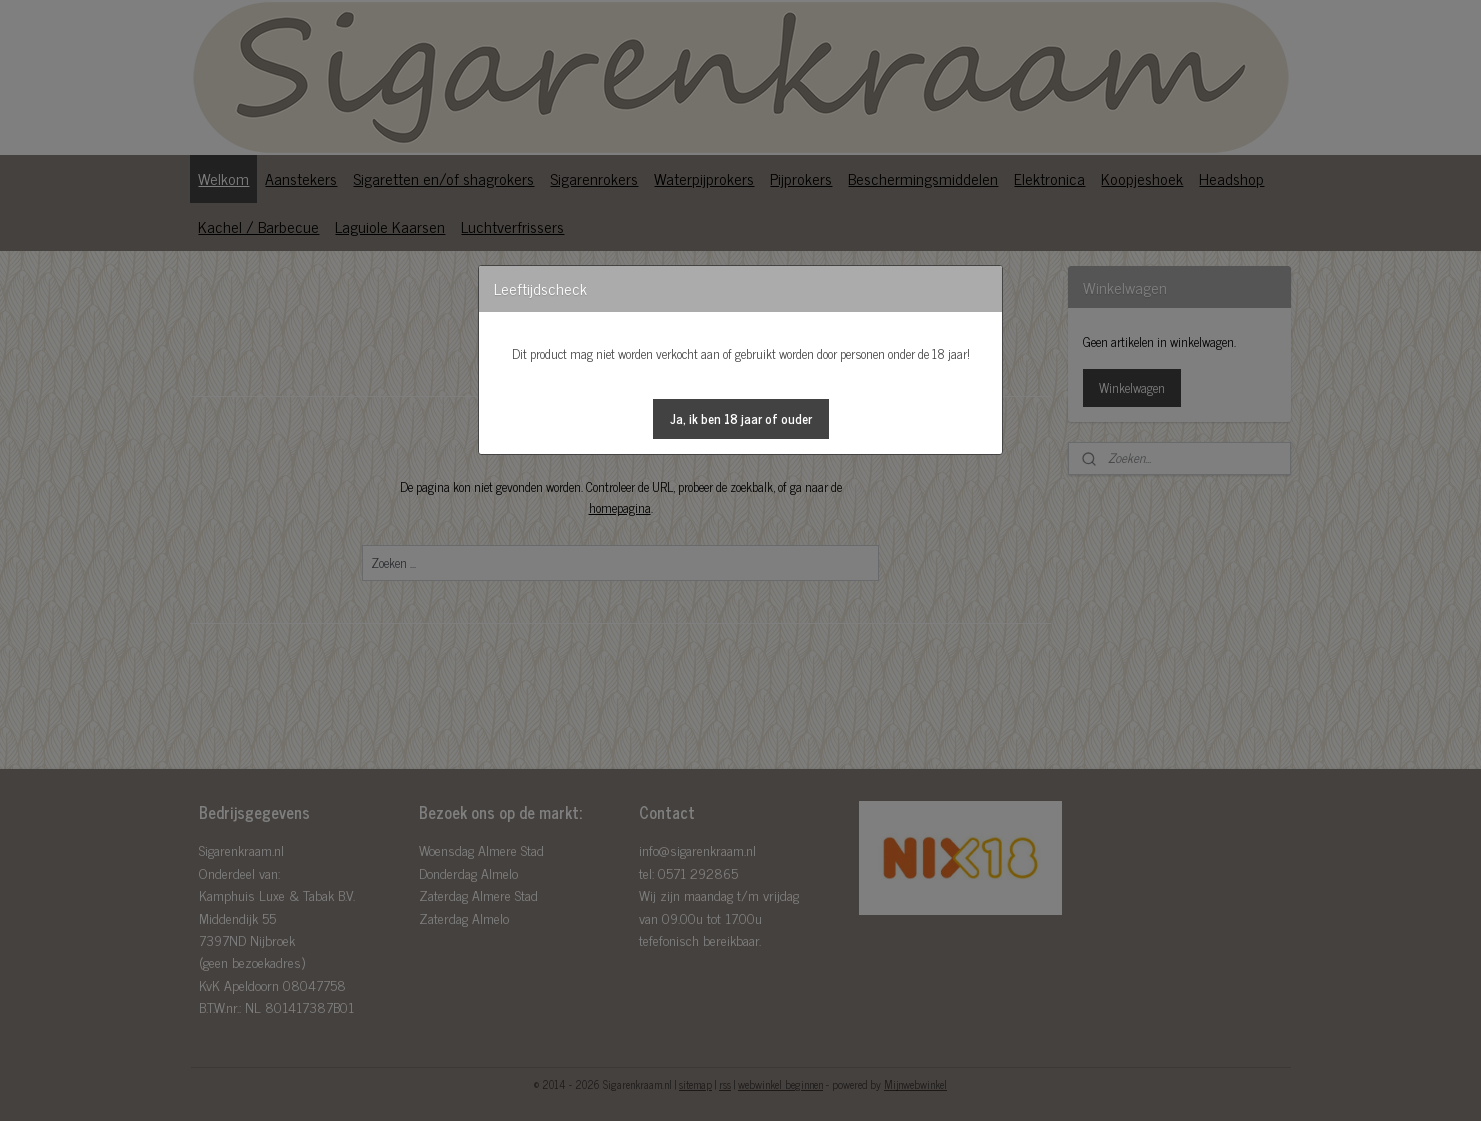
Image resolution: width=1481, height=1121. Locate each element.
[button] (741, 419)
